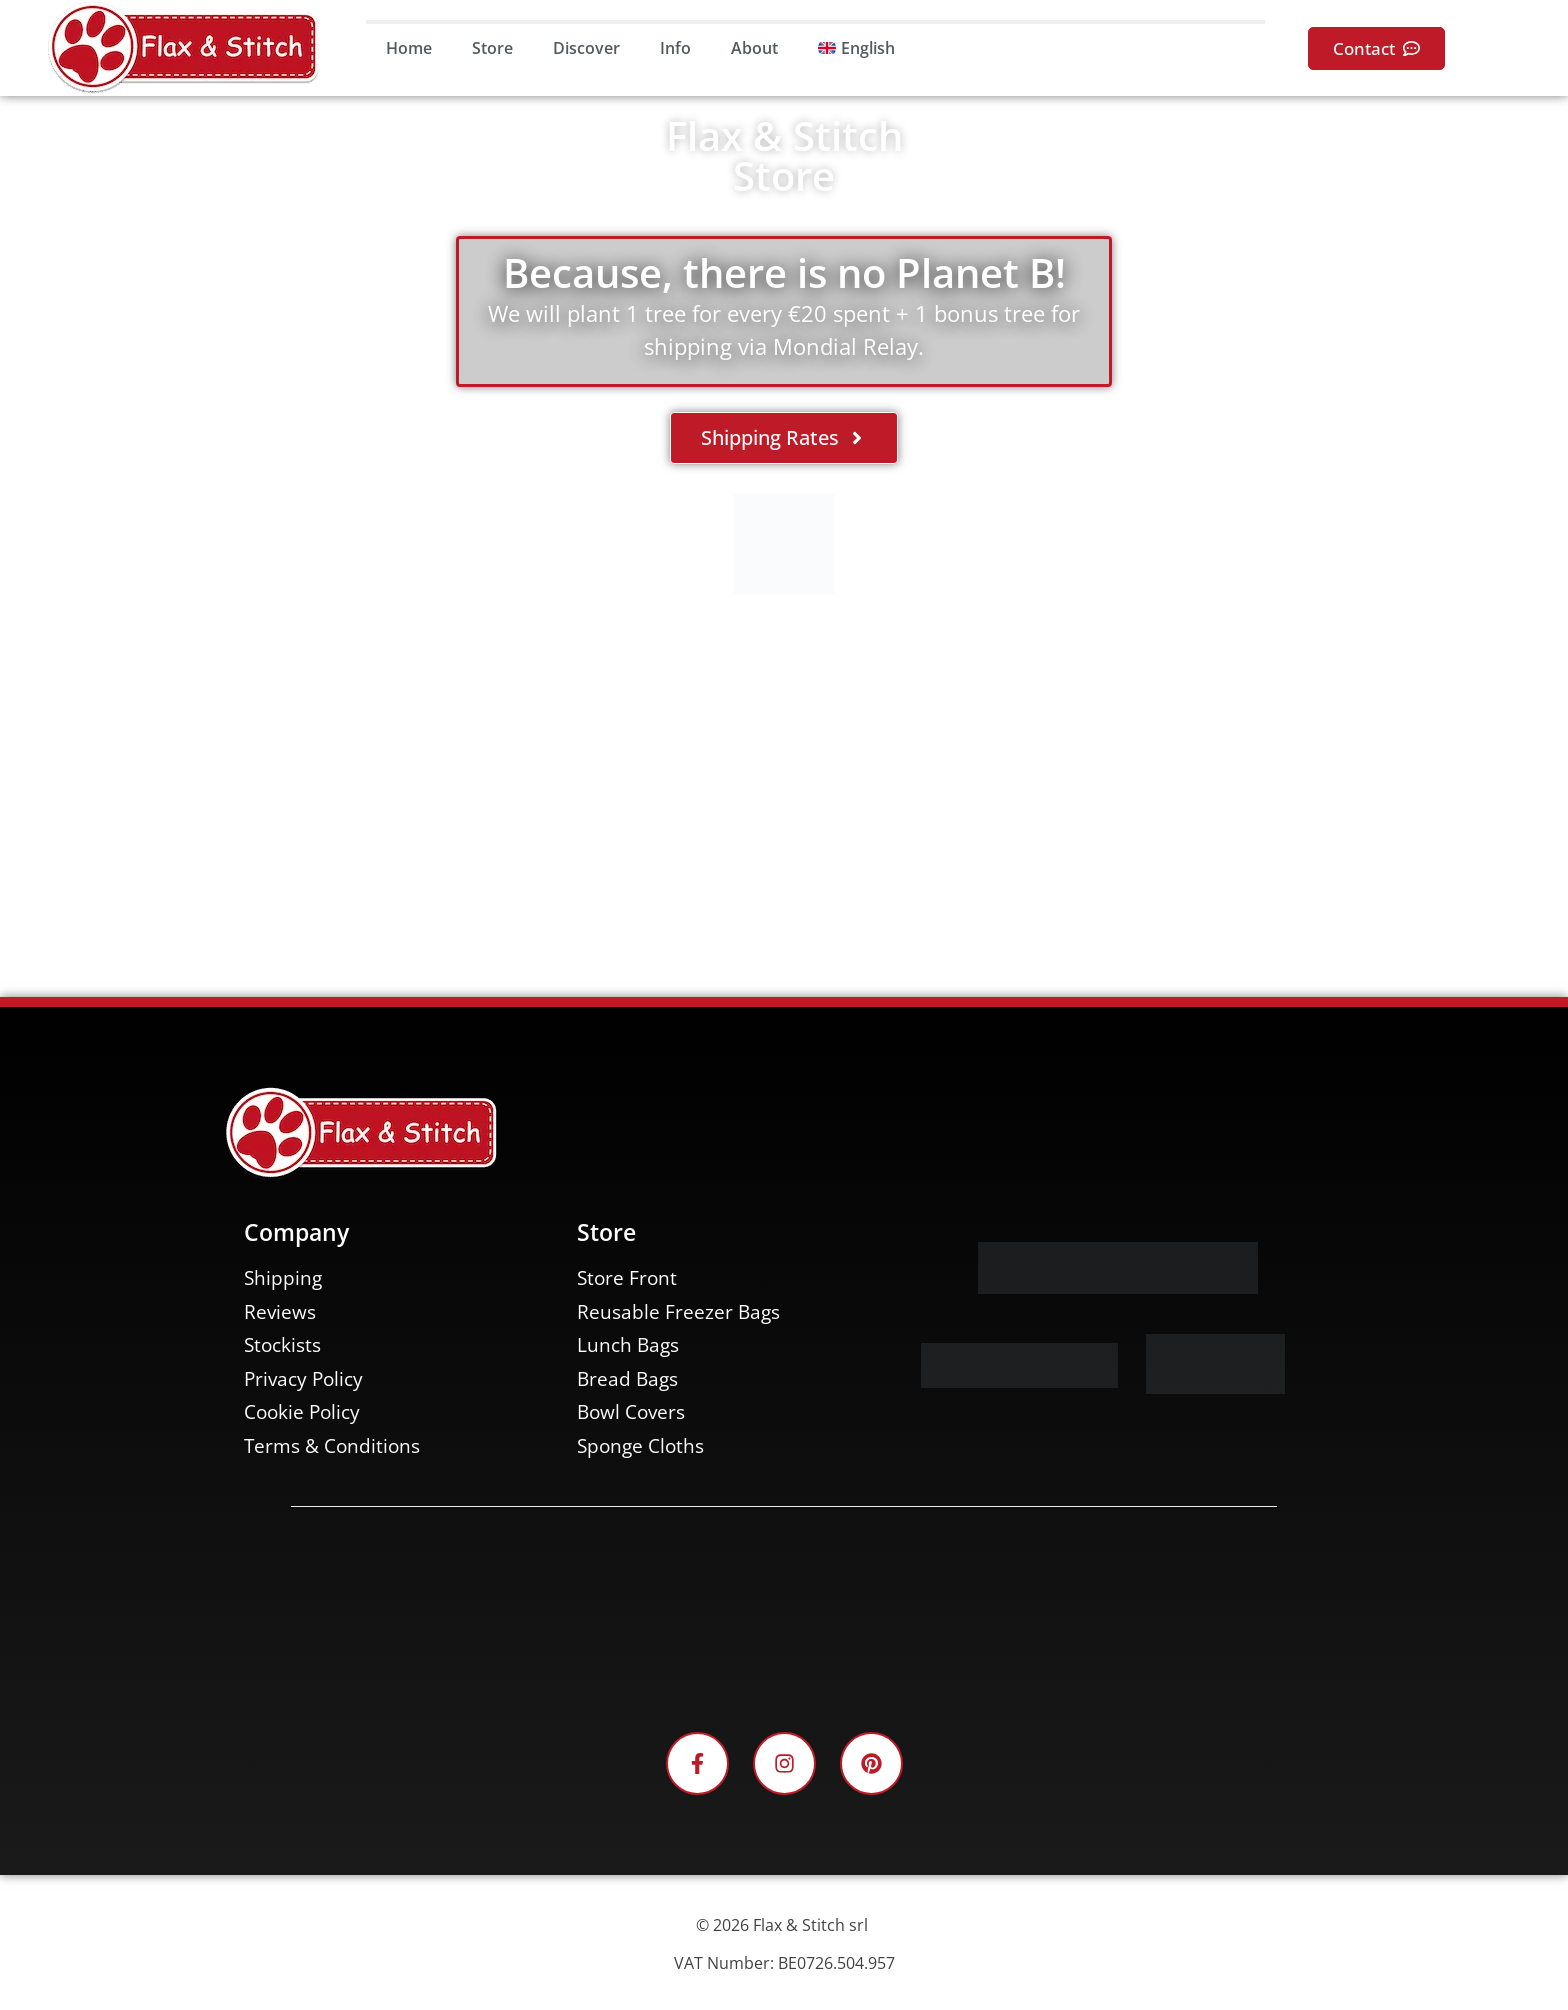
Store (492, 48)
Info (675, 48)
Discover (586, 48)
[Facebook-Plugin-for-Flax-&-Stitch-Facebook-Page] (784, 1617)
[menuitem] (856, 48)
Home (409, 48)
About (754, 48)
